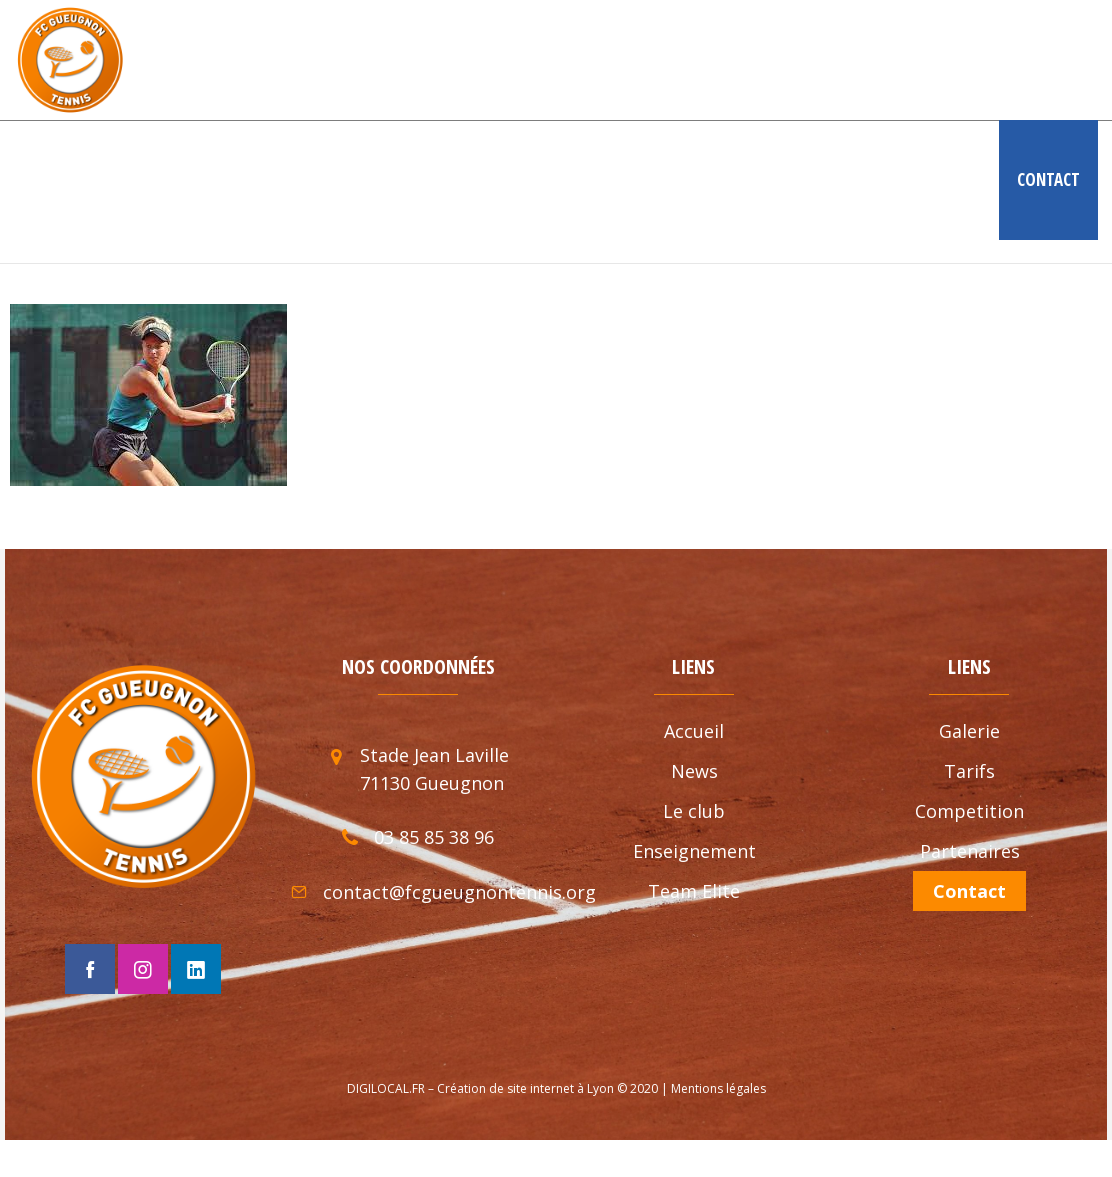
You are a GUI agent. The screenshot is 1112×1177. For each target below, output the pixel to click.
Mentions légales (718, 1088)
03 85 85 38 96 (434, 837)
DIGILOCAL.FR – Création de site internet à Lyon (480, 1088)
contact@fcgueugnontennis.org (459, 892)
